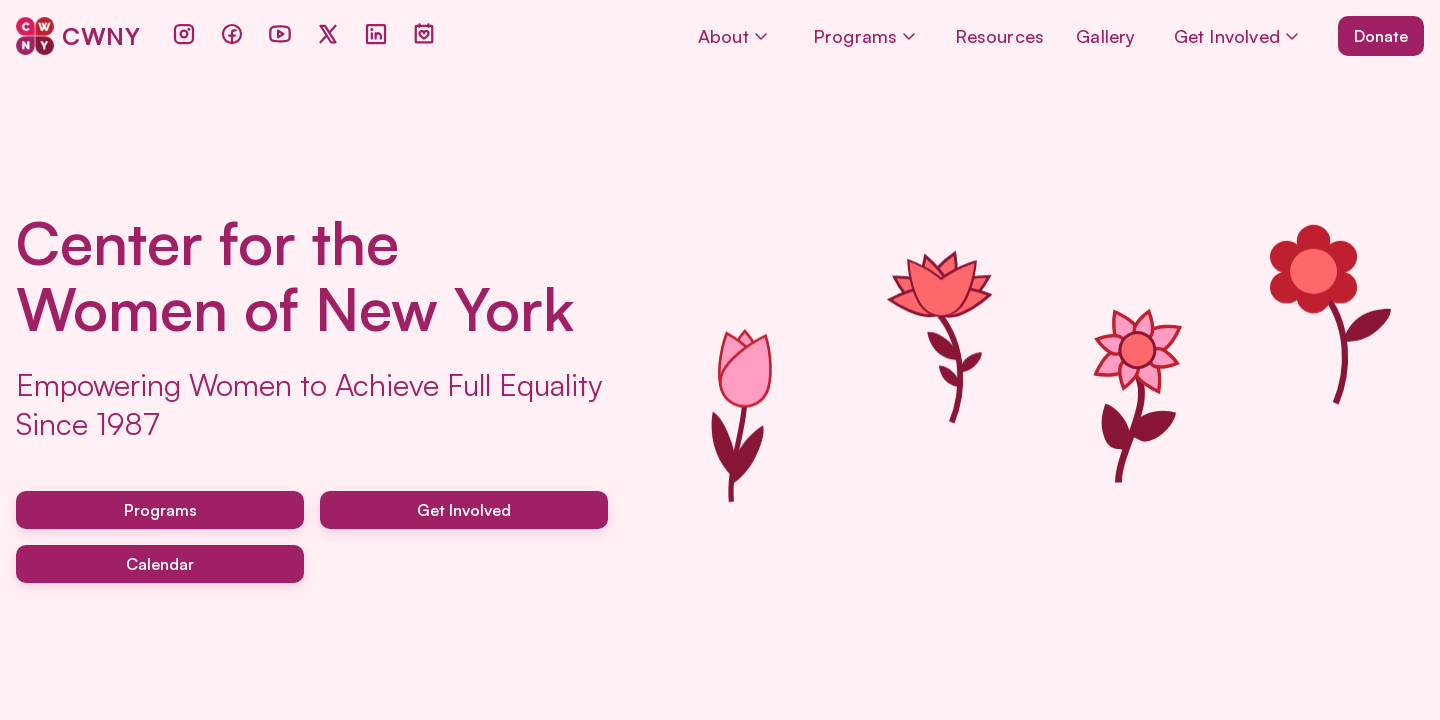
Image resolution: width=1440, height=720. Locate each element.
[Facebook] (232, 34)
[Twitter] (328, 34)
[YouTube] (280, 34)
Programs (865, 36)
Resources (999, 36)
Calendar (160, 564)
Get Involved (1237, 36)
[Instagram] (184, 34)
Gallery (1105, 36)
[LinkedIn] (376, 34)
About (733, 36)
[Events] (424, 34)
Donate (1381, 36)
